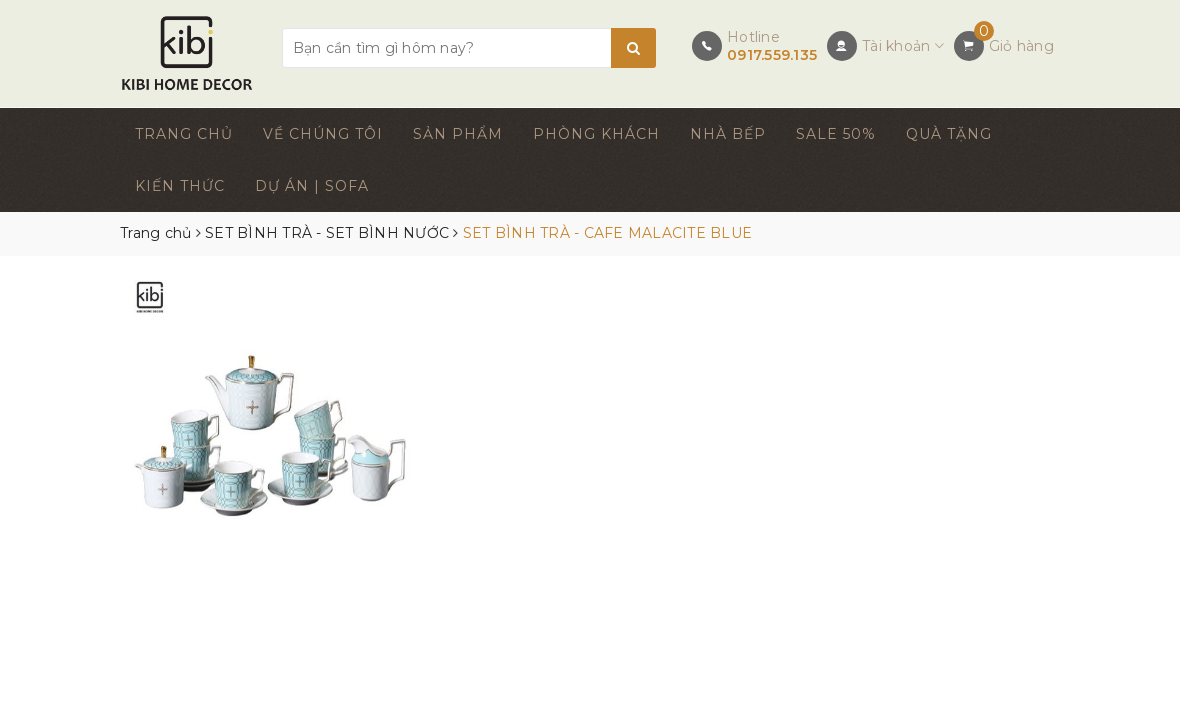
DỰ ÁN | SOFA (312, 186)
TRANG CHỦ (184, 134)
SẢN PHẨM (458, 134)
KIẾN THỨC (180, 186)
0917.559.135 (772, 55)
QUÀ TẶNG (949, 134)
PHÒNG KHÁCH (596, 134)
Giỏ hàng (1021, 46)
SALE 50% (836, 134)
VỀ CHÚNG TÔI (323, 134)
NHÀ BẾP (728, 134)
